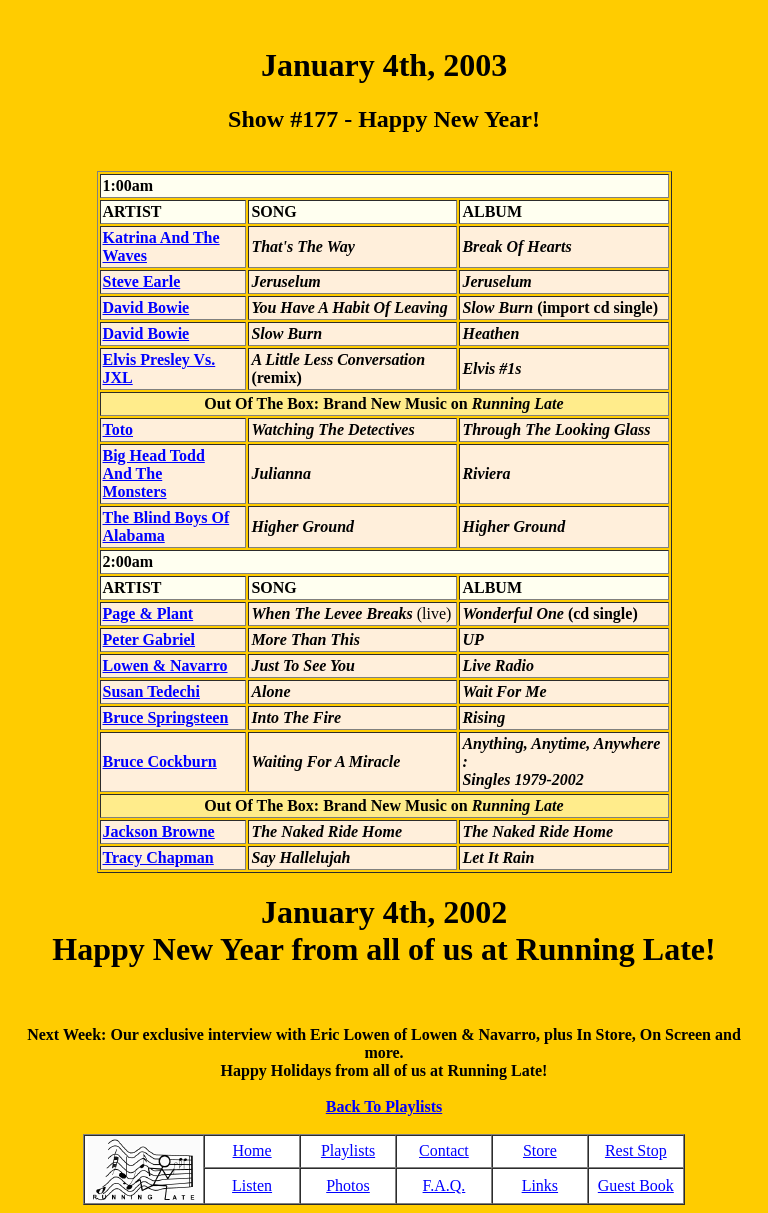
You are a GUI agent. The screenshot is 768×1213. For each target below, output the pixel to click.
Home (252, 1150)
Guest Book (636, 1185)
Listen (252, 1185)
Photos (348, 1185)
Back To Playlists (384, 1106)
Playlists (348, 1150)
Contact (444, 1150)
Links (540, 1185)
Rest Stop (636, 1150)
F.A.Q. (444, 1185)
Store (540, 1150)
